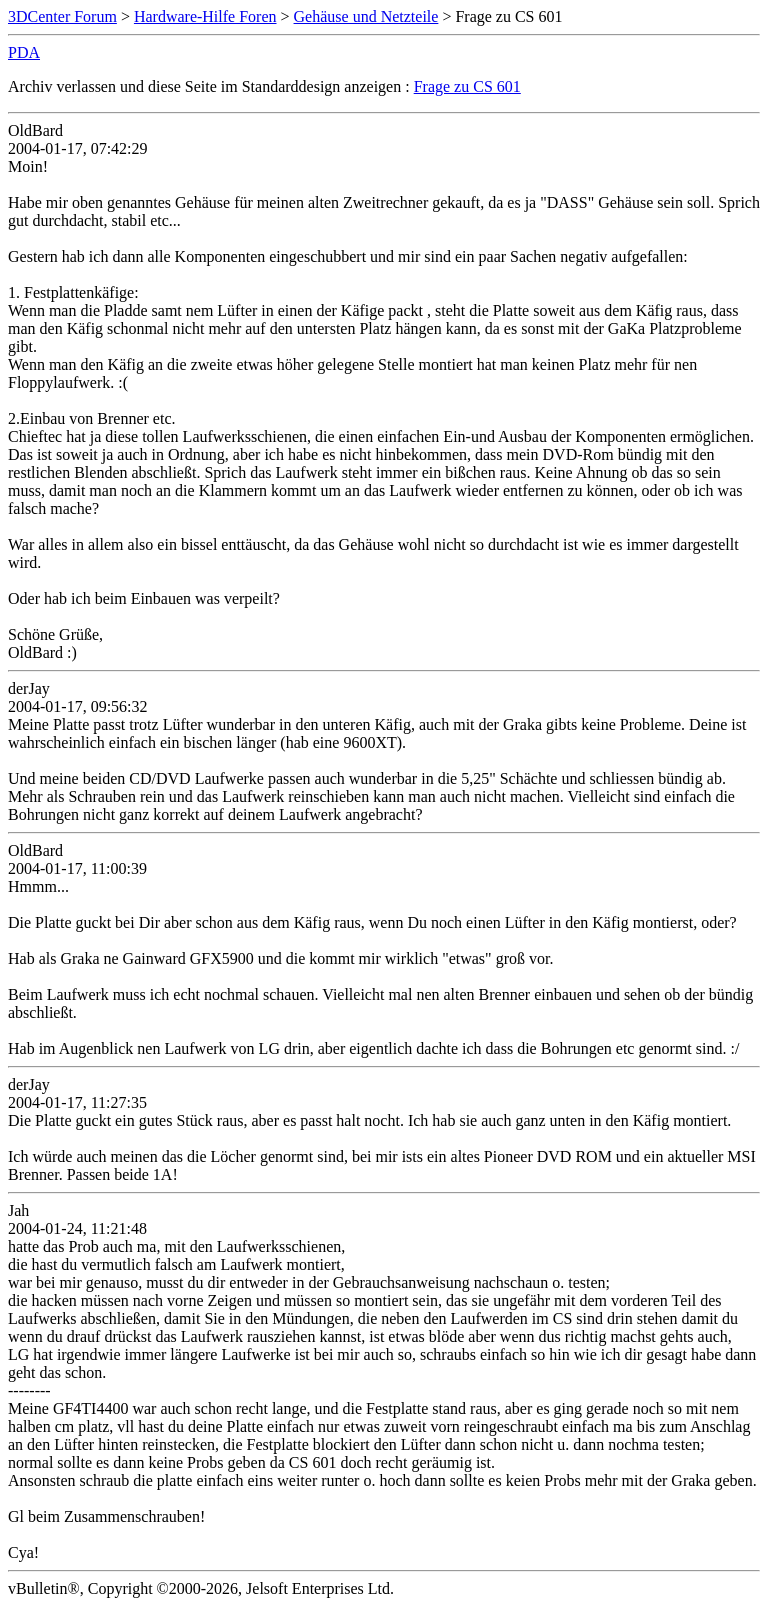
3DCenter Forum (62, 16)
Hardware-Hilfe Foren (205, 16)
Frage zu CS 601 (467, 86)
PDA (24, 52)
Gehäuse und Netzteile (366, 16)
